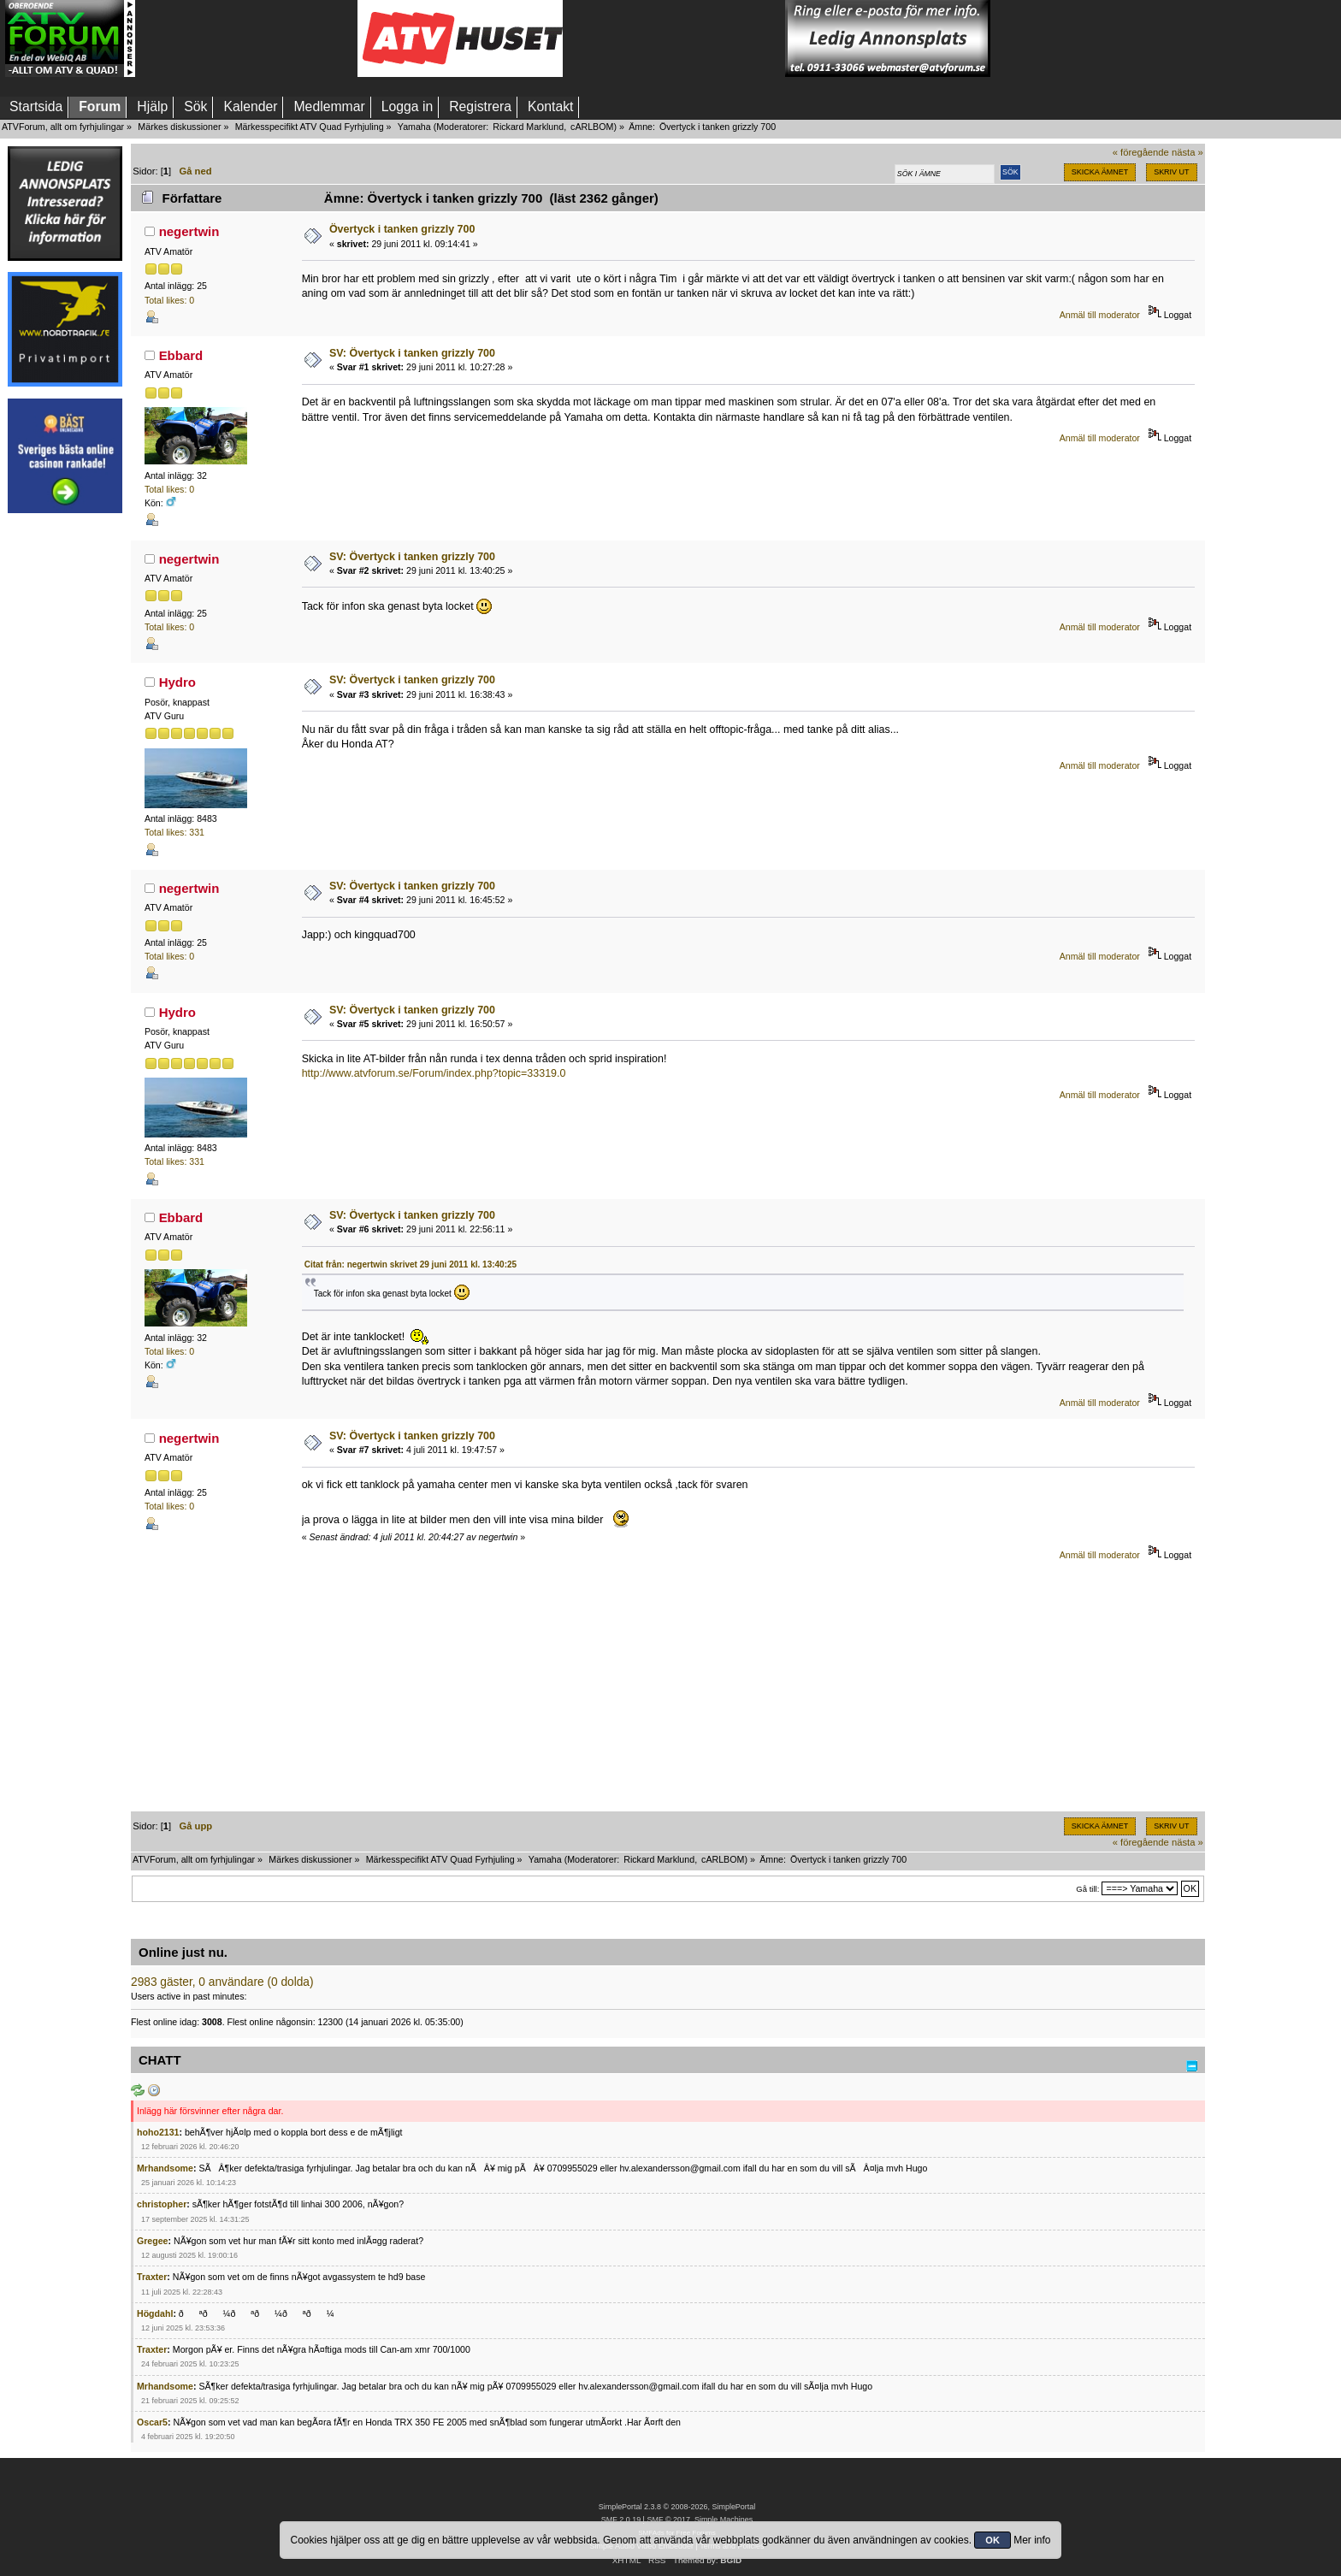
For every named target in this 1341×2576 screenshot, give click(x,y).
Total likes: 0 (169, 300)
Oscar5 (152, 2422)
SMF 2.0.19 (621, 2519)
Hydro (177, 682)
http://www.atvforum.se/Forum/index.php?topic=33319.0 (434, 1073)
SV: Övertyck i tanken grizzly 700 (412, 353)
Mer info (1031, 2540)
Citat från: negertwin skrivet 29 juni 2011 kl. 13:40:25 (410, 1264)
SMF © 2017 (668, 2519)
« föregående (1141, 152)
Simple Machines (723, 2519)
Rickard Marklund (528, 126)
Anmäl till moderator (1100, 315)
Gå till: (1087, 1889)
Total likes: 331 (174, 832)
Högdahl (155, 2313)
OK (992, 2540)
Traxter (152, 2277)
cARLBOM (591, 126)
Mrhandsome (165, 2168)
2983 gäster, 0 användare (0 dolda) (222, 1982)
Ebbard (181, 355)
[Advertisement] (246, 38)
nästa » (1187, 152)
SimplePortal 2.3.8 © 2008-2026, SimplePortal (677, 2506)
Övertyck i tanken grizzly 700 (402, 229)
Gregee (152, 2241)
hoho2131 (158, 2132)
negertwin (189, 231)
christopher (161, 2204)
